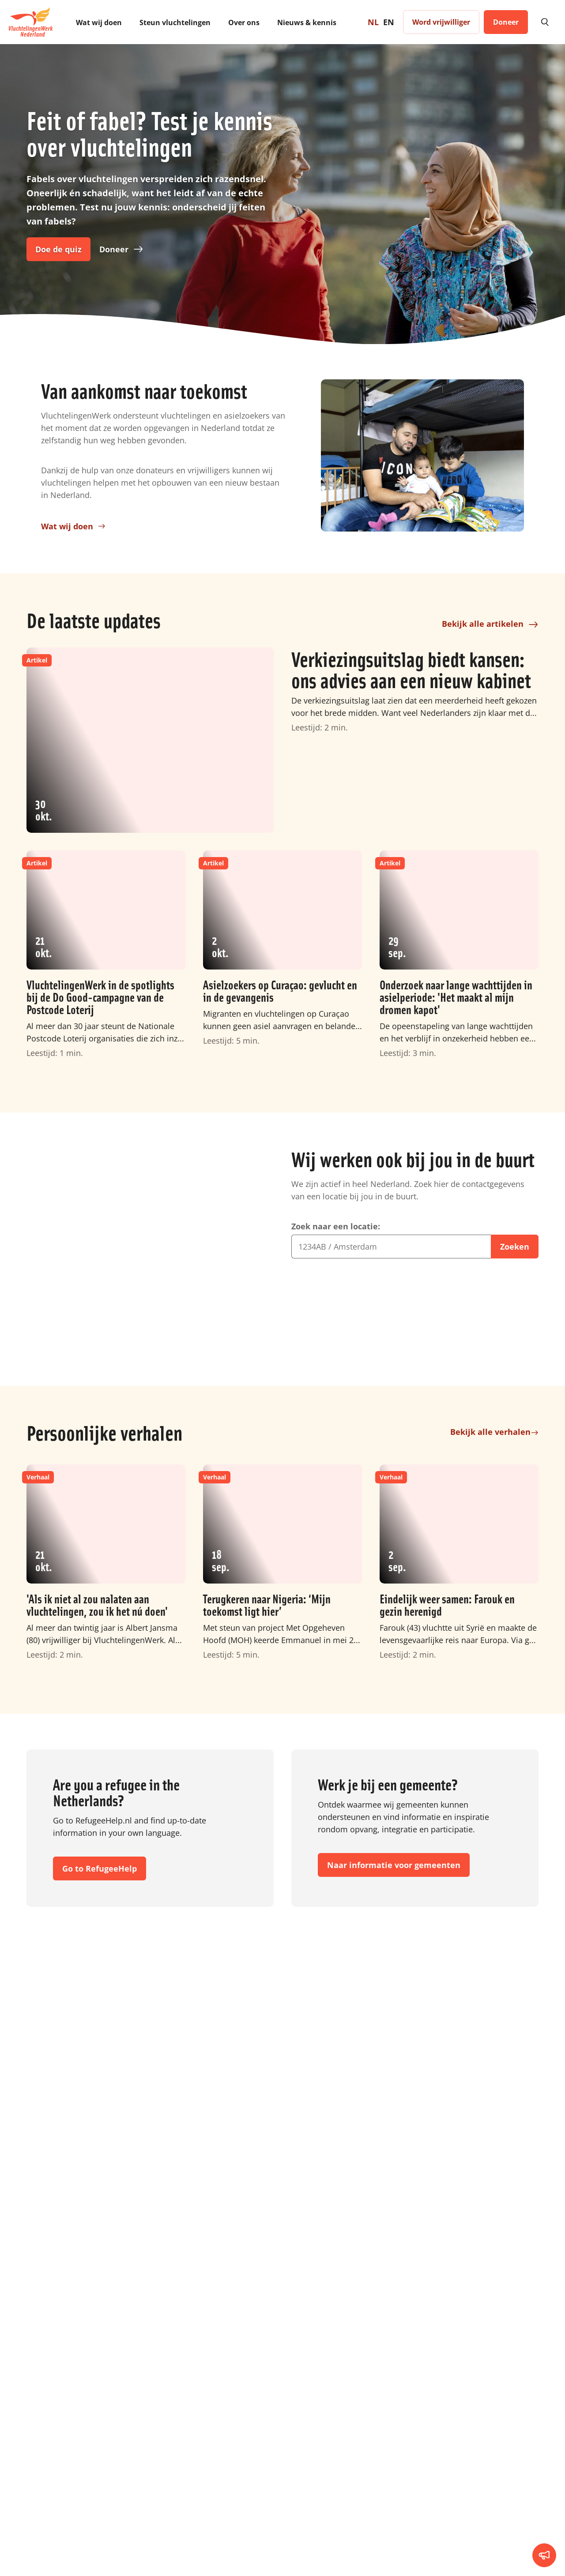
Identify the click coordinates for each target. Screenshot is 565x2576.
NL (373, 22)
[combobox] (391, 1299)
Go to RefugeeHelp (99, 1914)
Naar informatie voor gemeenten (393, 1910)
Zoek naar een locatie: (335, 1278)
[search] (544, 22)
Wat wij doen (73, 572)
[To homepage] (31, 22)
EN (388, 22)
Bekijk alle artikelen (490, 763)
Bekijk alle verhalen (494, 1516)
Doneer (121, 249)
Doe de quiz (58, 249)
